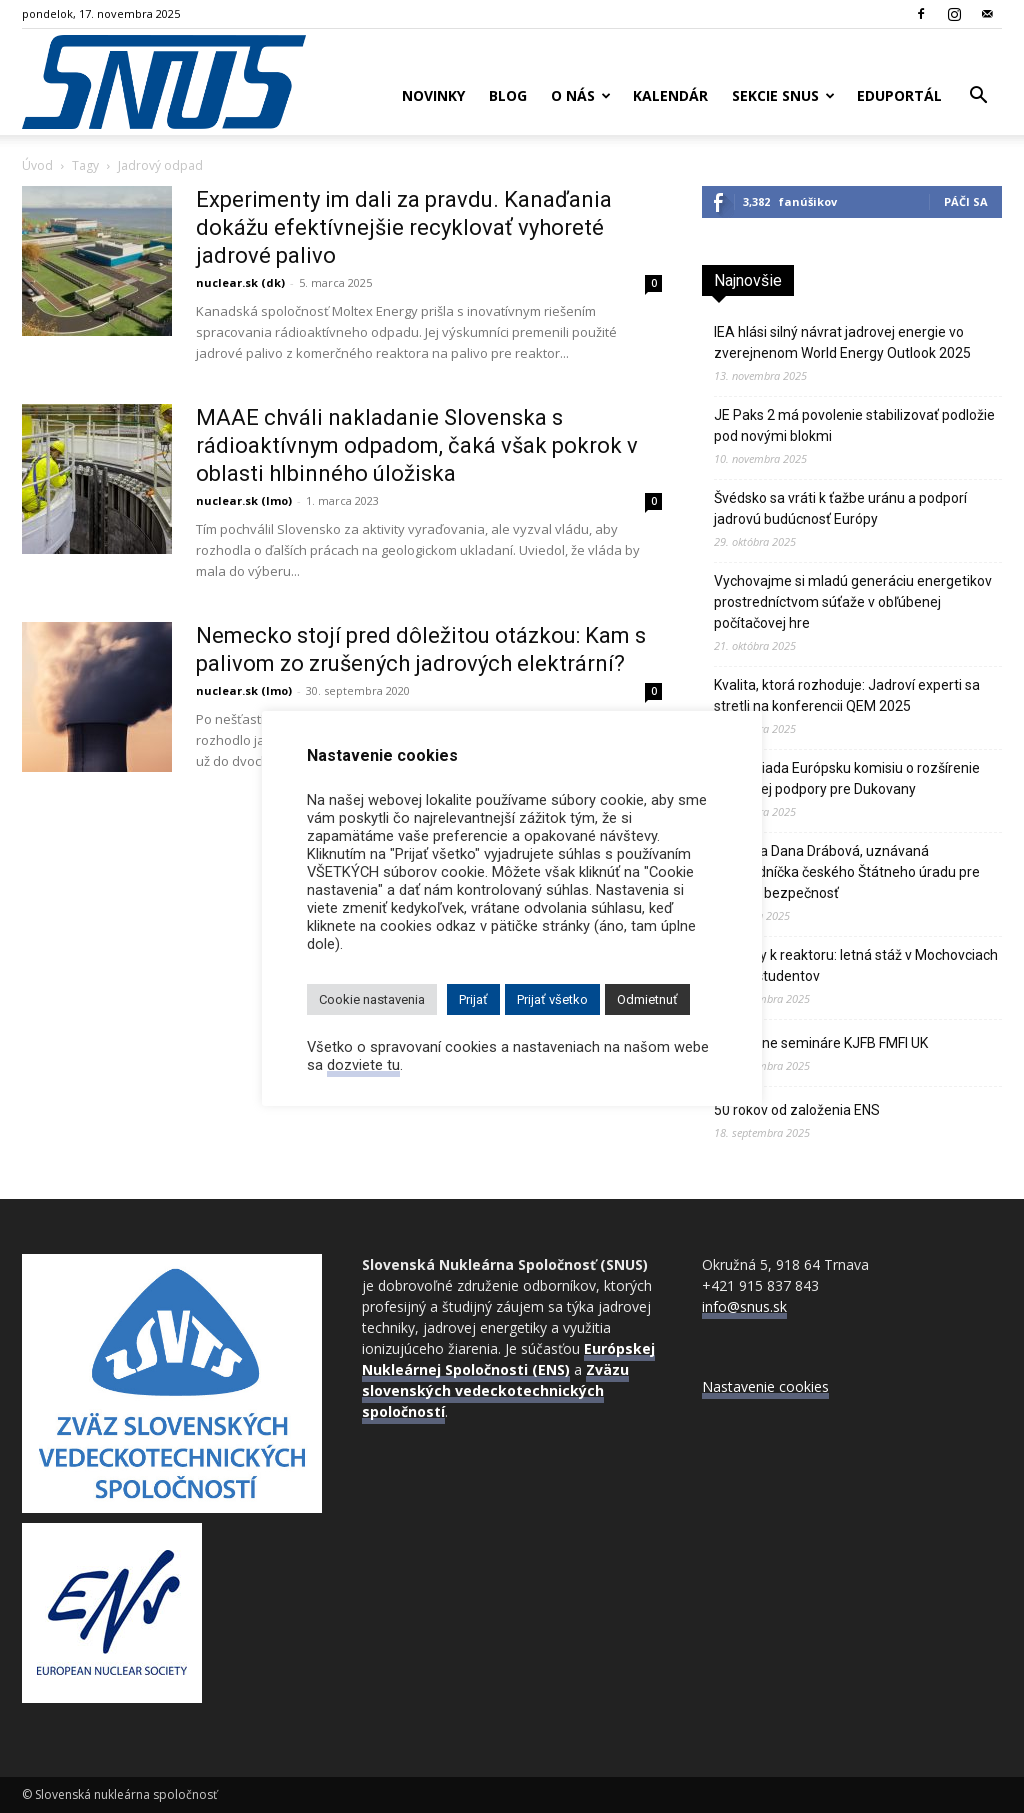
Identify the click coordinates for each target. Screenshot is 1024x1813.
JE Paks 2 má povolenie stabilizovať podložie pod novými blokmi (854, 425)
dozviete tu (363, 1065)
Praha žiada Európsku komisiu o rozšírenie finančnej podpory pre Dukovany (847, 778)
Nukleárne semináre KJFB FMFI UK (821, 1043)
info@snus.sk (744, 1306)
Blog (508, 95)
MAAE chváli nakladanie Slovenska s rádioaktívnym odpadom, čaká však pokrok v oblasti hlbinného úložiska (417, 445)
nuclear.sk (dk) (240, 282)
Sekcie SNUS (783, 95)
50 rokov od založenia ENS (797, 1110)
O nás (581, 95)
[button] (978, 97)
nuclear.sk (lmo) (244, 500)
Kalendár (670, 95)
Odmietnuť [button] (647, 999)
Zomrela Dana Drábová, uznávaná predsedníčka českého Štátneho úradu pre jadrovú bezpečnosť (847, 872)
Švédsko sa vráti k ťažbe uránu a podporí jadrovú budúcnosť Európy (840, 508)
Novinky (433, 95)
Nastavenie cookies (765, 1386)
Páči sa (966, 201)
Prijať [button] (473, 999)
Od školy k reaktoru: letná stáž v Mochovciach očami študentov (856, 965)
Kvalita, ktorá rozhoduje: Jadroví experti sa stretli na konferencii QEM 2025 (847, 695)
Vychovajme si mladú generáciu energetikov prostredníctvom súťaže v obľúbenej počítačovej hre (853, 602)
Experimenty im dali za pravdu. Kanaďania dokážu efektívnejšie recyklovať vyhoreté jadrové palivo (404, 227)
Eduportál (899, 95)
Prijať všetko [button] (552, 999)
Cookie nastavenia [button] (372, 999)
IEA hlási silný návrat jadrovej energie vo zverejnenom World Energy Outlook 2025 (842, 342)
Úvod (37, 165)
